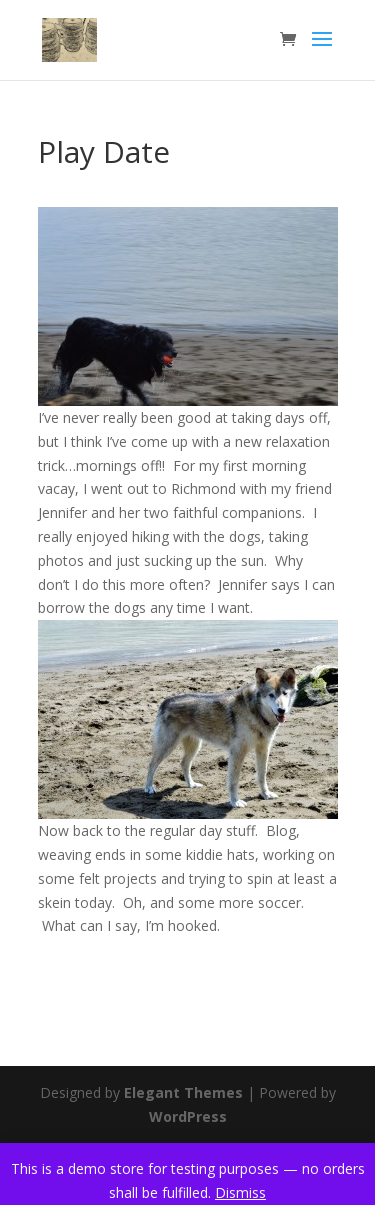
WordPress (188, 1116)
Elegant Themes (183, 1092)
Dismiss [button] (240, 1192)
